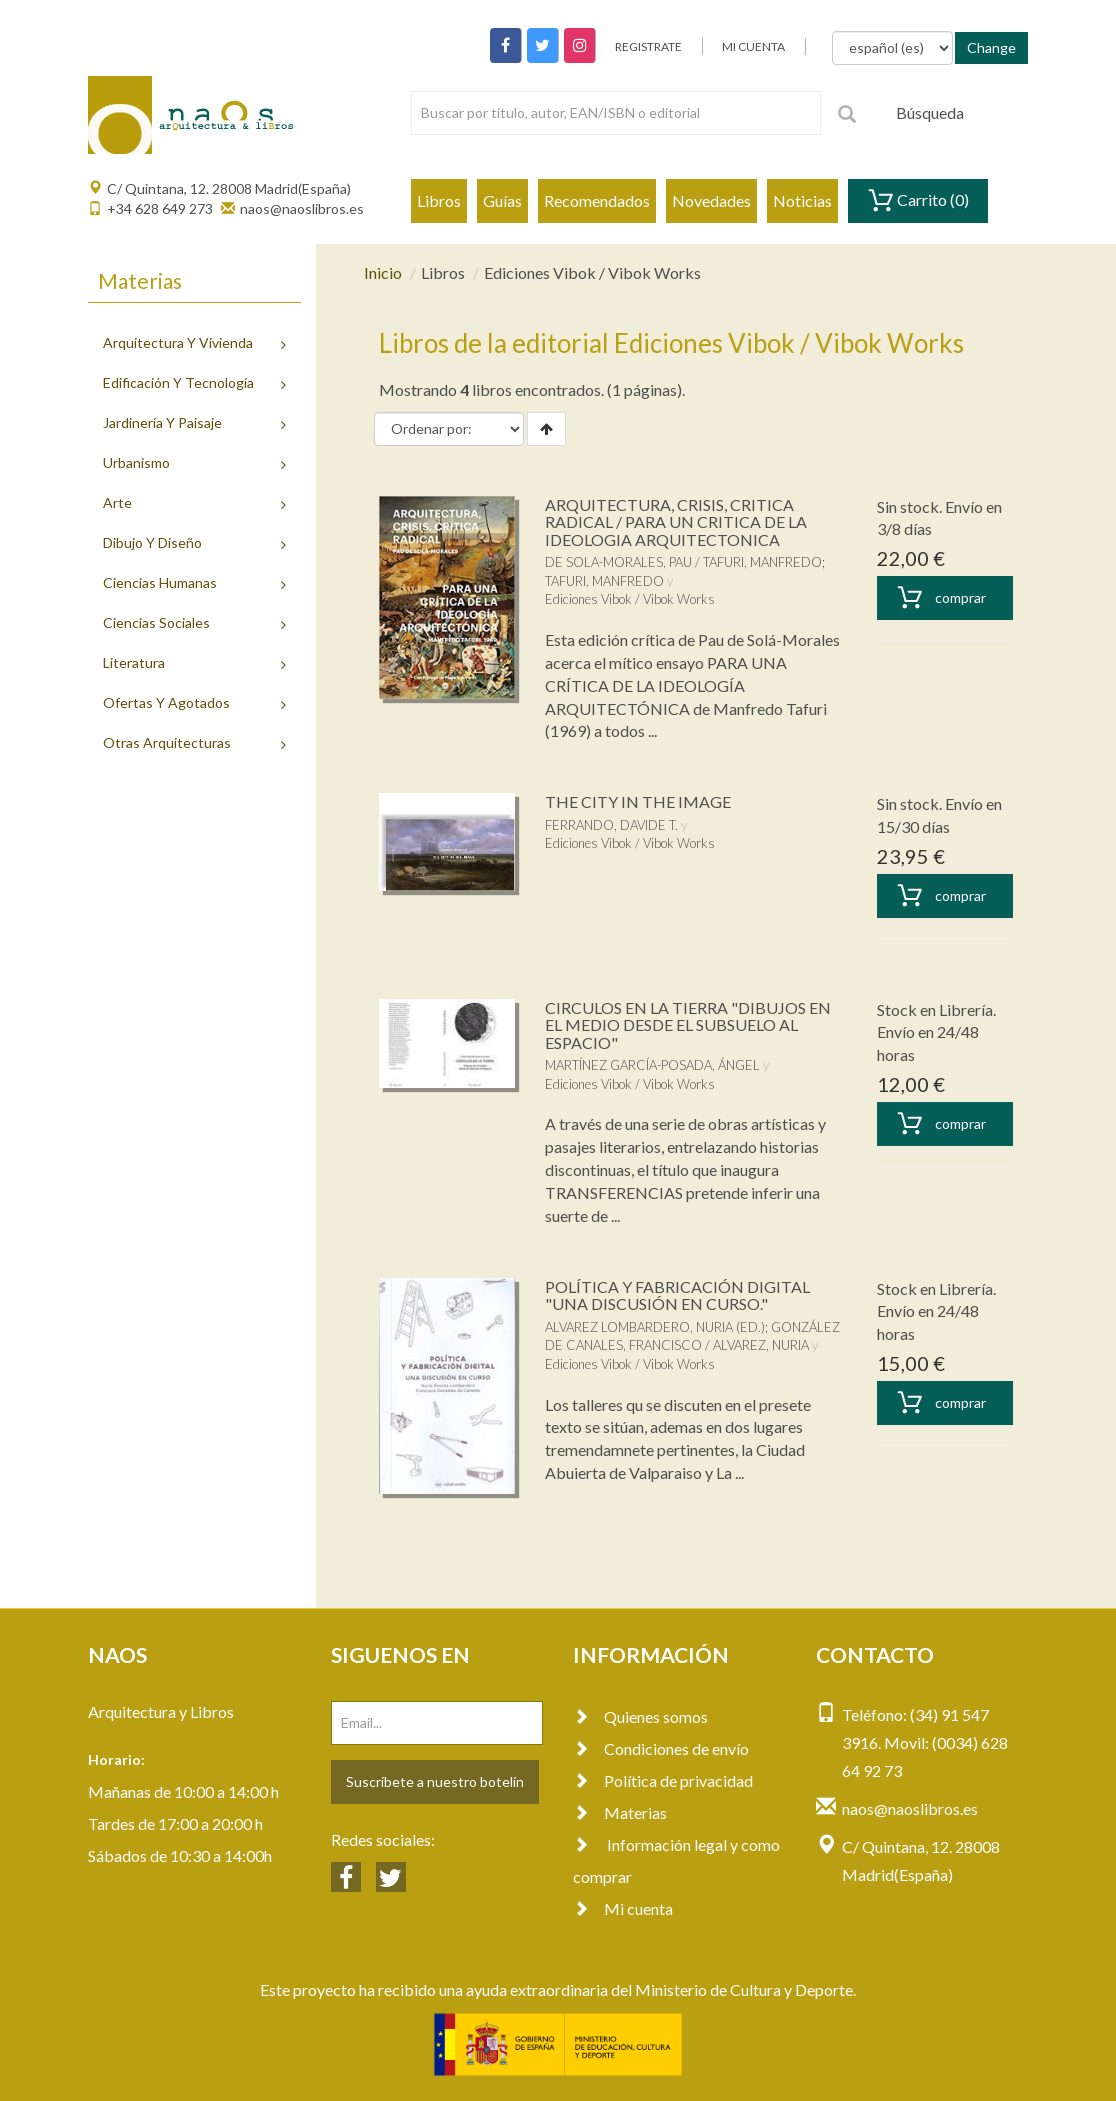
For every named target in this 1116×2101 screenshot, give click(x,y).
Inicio (383, 272)
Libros (439, 200)
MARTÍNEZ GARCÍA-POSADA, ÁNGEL (652, 1065)
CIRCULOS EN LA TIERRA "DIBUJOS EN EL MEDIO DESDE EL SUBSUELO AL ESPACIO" (688, 1025)
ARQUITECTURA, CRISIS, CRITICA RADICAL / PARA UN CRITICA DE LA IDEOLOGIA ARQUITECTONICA (676, 522)
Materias (620, 1812)
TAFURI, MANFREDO (604, 581)
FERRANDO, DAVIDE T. (611, 825)
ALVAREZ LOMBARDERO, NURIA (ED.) (655, 1327)
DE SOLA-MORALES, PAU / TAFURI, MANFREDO (683, 562)
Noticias (802, 200)
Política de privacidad (663, 1780)
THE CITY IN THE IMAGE (638, 801)
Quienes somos (640, 1716)
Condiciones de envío (661, 1748)
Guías (502, 200)
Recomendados (597, 200)
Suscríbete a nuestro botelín (435, 1781)
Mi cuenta (623, 1908)
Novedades (711, 200)
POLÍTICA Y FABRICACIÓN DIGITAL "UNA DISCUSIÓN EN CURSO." (677, 1295)
